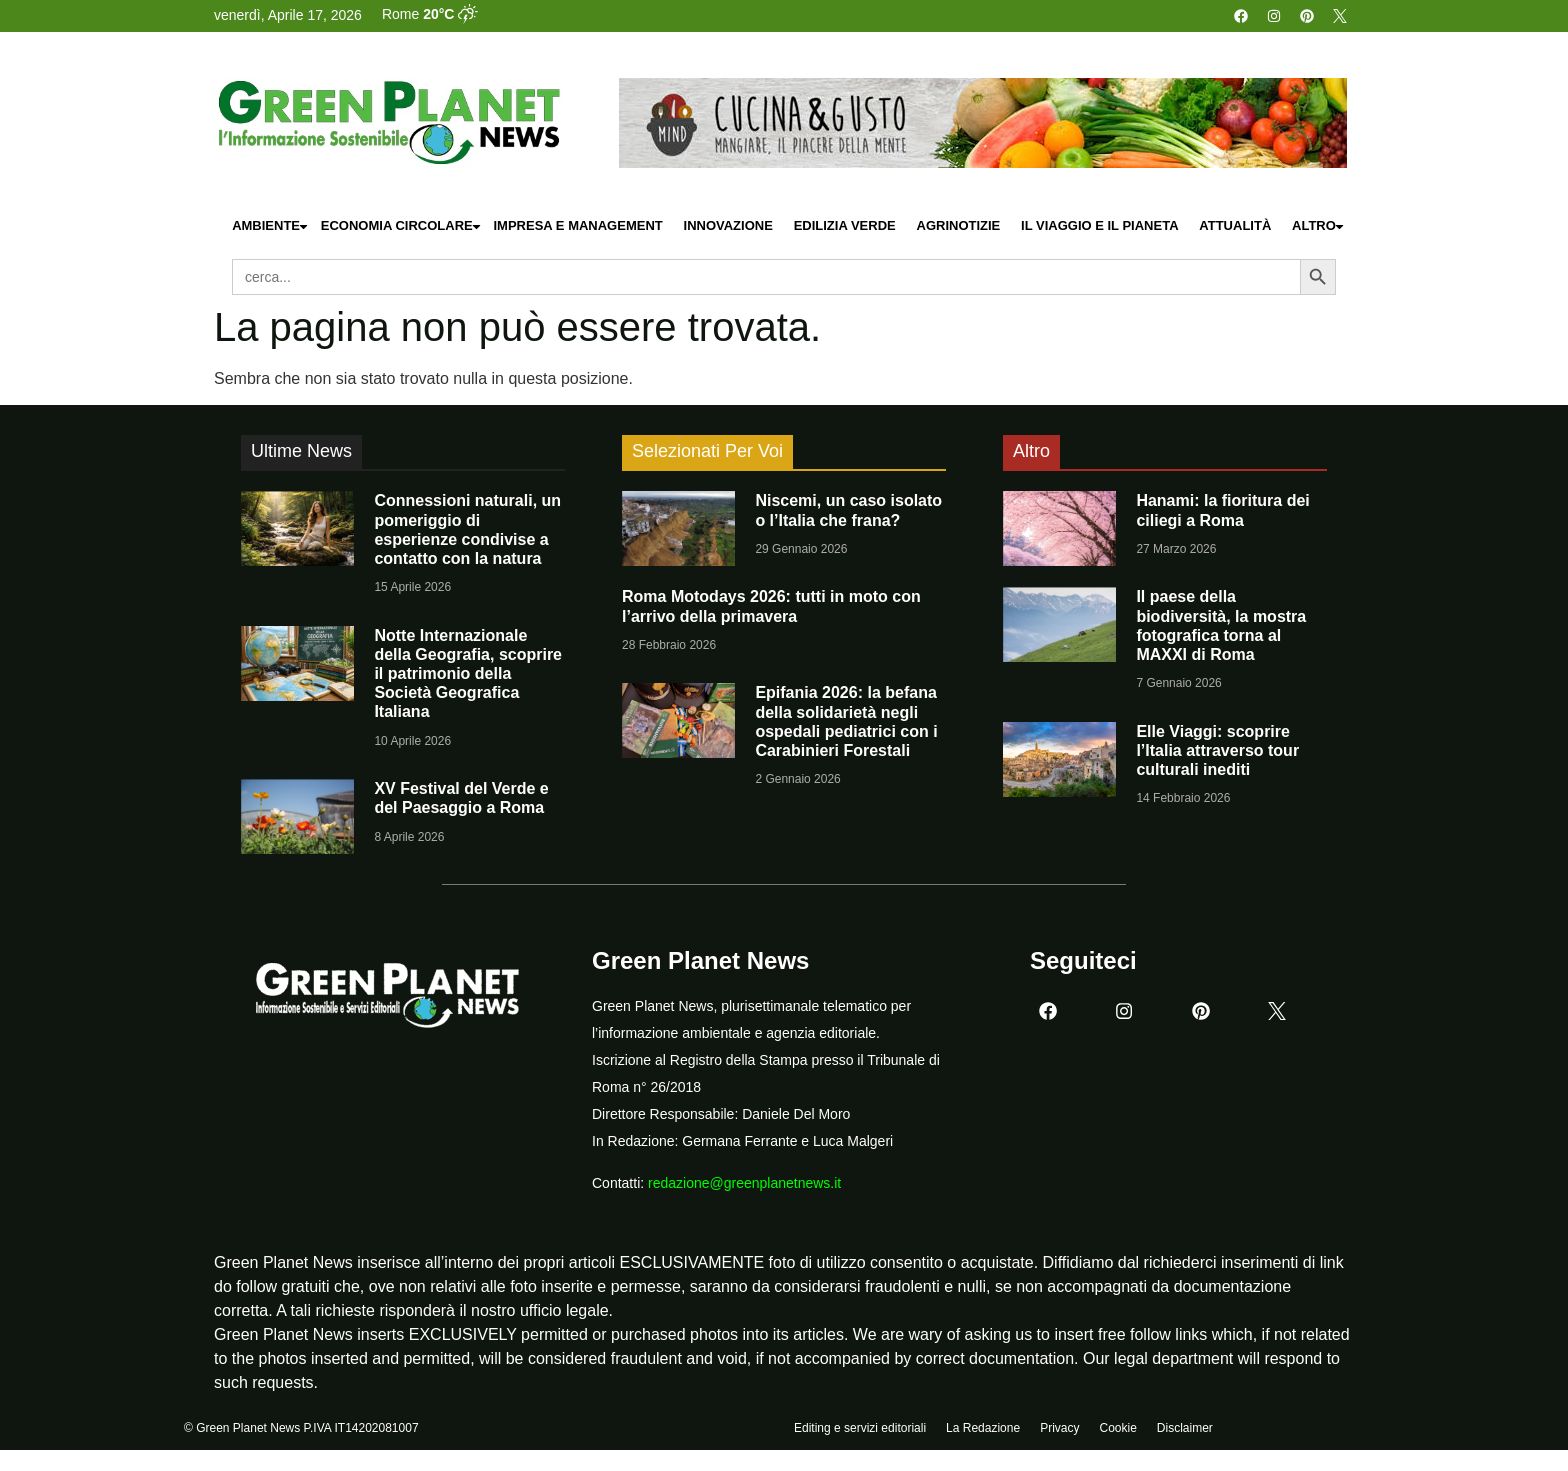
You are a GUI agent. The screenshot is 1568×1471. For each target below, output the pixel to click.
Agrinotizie (959, 225)
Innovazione (728, 225)
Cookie (1117, 1428)
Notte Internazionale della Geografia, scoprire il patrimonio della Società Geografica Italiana (468, 674)
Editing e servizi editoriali (860, 1428)
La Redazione (983, 1428)
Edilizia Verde (845, 225)
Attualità (1235, 225)
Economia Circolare (402, 226)
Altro (1319, 226)
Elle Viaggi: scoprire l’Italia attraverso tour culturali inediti (1217, 750)
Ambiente (271, 226)
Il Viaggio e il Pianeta (1099, 225)
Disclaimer (1185, 1428)
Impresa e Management (577, 225)
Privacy (1059, 1428)
